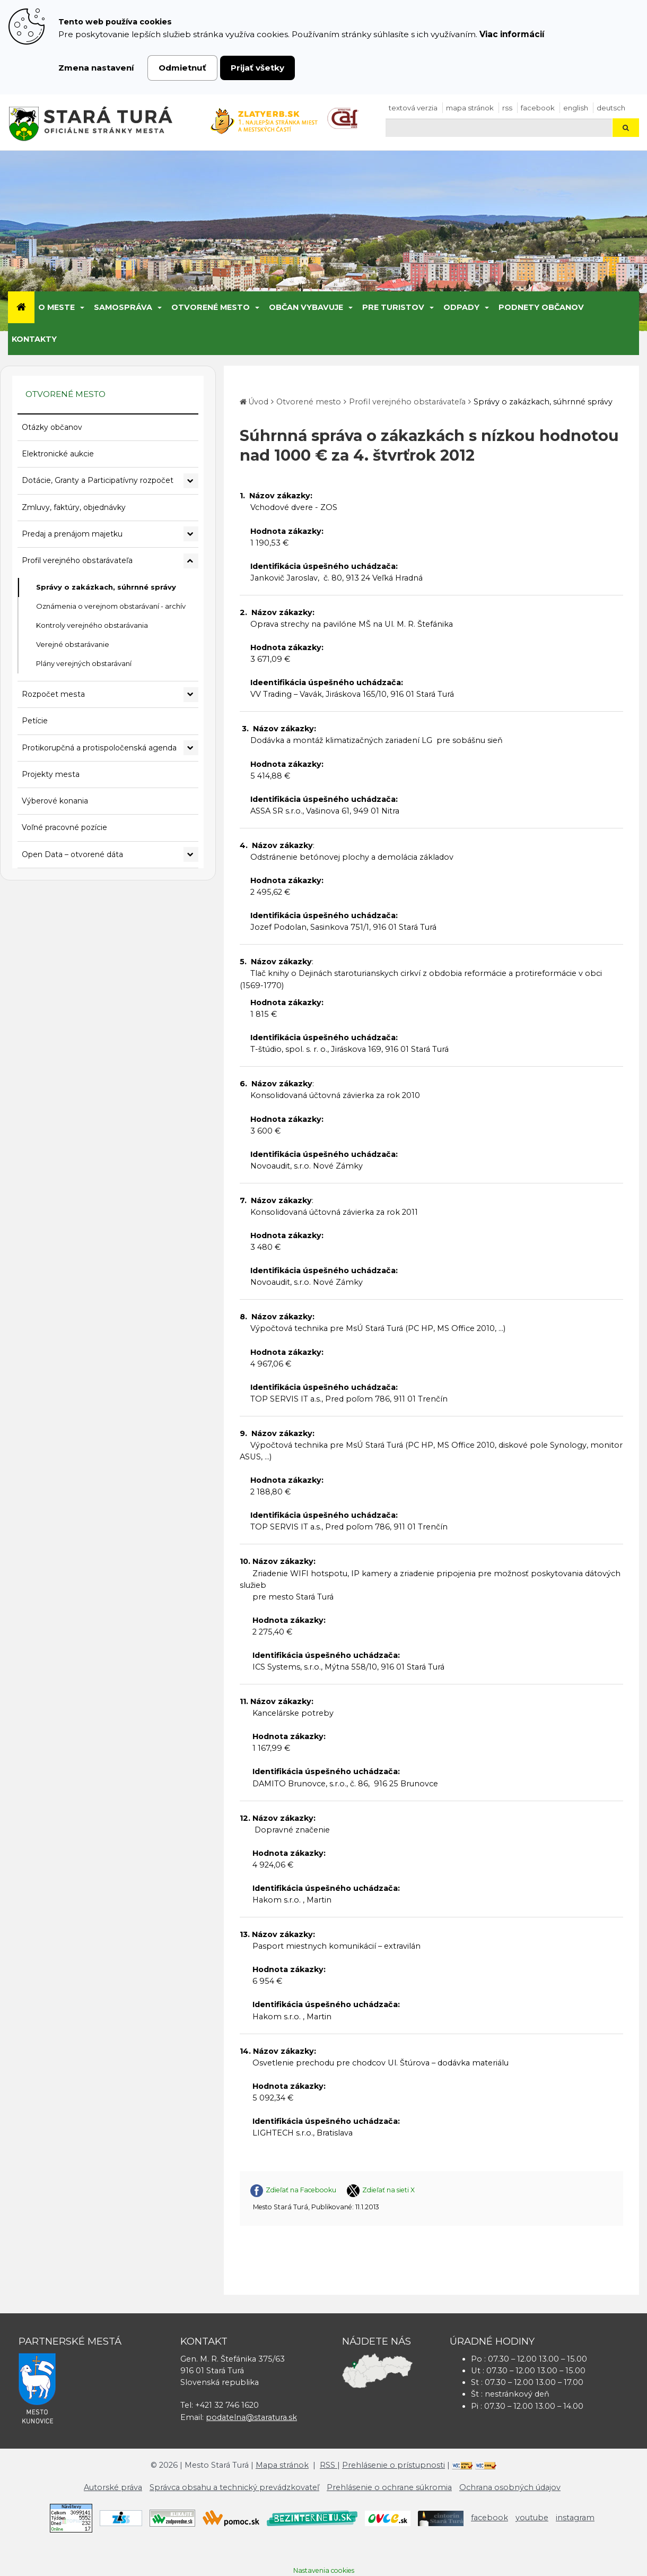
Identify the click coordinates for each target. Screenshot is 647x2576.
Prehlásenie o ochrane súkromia (389, 2487)
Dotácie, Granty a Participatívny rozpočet (97, 480)
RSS (507, 107)
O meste (56, 307)
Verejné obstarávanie (72, 644)
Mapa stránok (470, 107)
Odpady (461, 307)
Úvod (258, 402)
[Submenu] (81, 307)
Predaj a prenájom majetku (72, 534)
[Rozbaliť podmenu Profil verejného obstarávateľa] (190, 561)
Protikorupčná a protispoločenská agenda (99, 748)
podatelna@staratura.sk (251, 2417)
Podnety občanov (541, 307)
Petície (35, 720)
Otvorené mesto (210, 307)
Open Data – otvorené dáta (72, 854)
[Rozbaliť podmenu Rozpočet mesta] (190, 694)
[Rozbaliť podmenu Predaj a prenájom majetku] (190, 533)
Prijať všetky (257, 68)
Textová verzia (413, 107)
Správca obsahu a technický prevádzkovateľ (234, 2487)
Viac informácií (512, 34)
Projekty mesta (51, 774)
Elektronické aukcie (58, 453)
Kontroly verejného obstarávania (92, 625)
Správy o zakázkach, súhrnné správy (106, 587)
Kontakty (34, 339)
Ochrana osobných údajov (510, 2487)
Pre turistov (393, 307)
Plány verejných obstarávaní (84, 663)
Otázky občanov (52, 427)
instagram (575, 2517)
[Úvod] (21, 307)
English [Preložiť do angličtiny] (575, 107)
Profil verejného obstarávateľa (77, 560)
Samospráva (123, 307)
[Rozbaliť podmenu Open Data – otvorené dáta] (190, 854)
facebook (538, 107)
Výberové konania (55, 801)
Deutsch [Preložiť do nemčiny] (611, 107)
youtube (531, 2517)
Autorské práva (113, 2487)
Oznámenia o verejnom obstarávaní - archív (111, 606)
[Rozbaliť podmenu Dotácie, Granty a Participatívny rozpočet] (190, 480)
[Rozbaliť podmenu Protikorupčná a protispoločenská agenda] (190, 747)
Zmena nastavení (96, 68)
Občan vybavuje (306, 307)
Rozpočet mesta (53, 694)
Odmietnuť (182, 68)
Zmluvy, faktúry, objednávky (74, 507)
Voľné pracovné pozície (64, 827)
